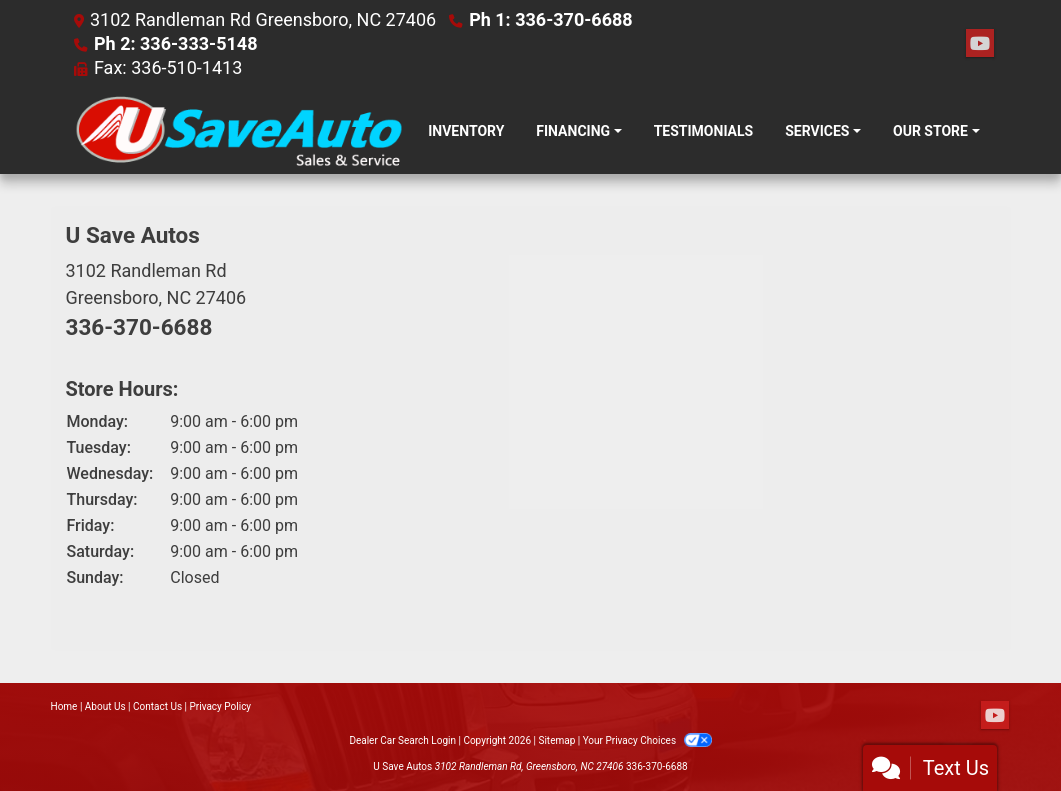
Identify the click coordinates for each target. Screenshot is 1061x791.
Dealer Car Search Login (402, 740)
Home (64, 706)
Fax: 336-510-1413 (168, 67)
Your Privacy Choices (647, 740)
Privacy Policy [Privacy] (221, 706)
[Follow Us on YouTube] (980, 44)
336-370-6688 (139, 327)
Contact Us (157, 706)
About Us (105, 706)
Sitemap (556, 740)
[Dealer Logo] (239, 131)
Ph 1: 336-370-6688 (551, 19)
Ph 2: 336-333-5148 (176, 43)
